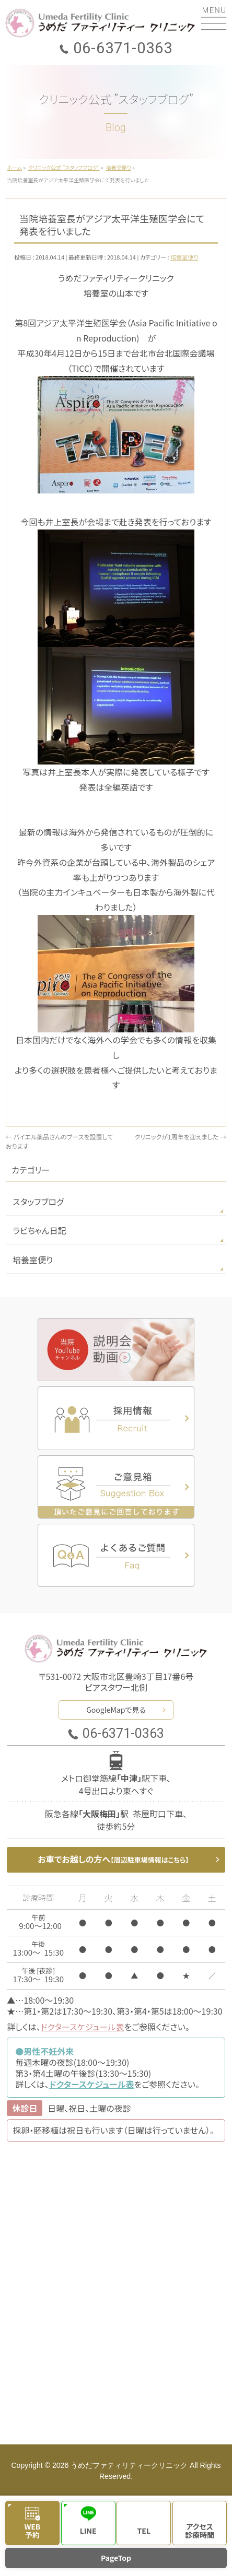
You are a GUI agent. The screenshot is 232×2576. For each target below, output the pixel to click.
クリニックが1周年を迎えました (180, 1136)
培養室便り (184, 257)
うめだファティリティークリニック (129, 2465)
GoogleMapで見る (116, 1709)
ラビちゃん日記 (39, 1230)
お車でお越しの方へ (113, 1859)
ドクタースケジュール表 (82, 2026)
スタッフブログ (38, 1201)
